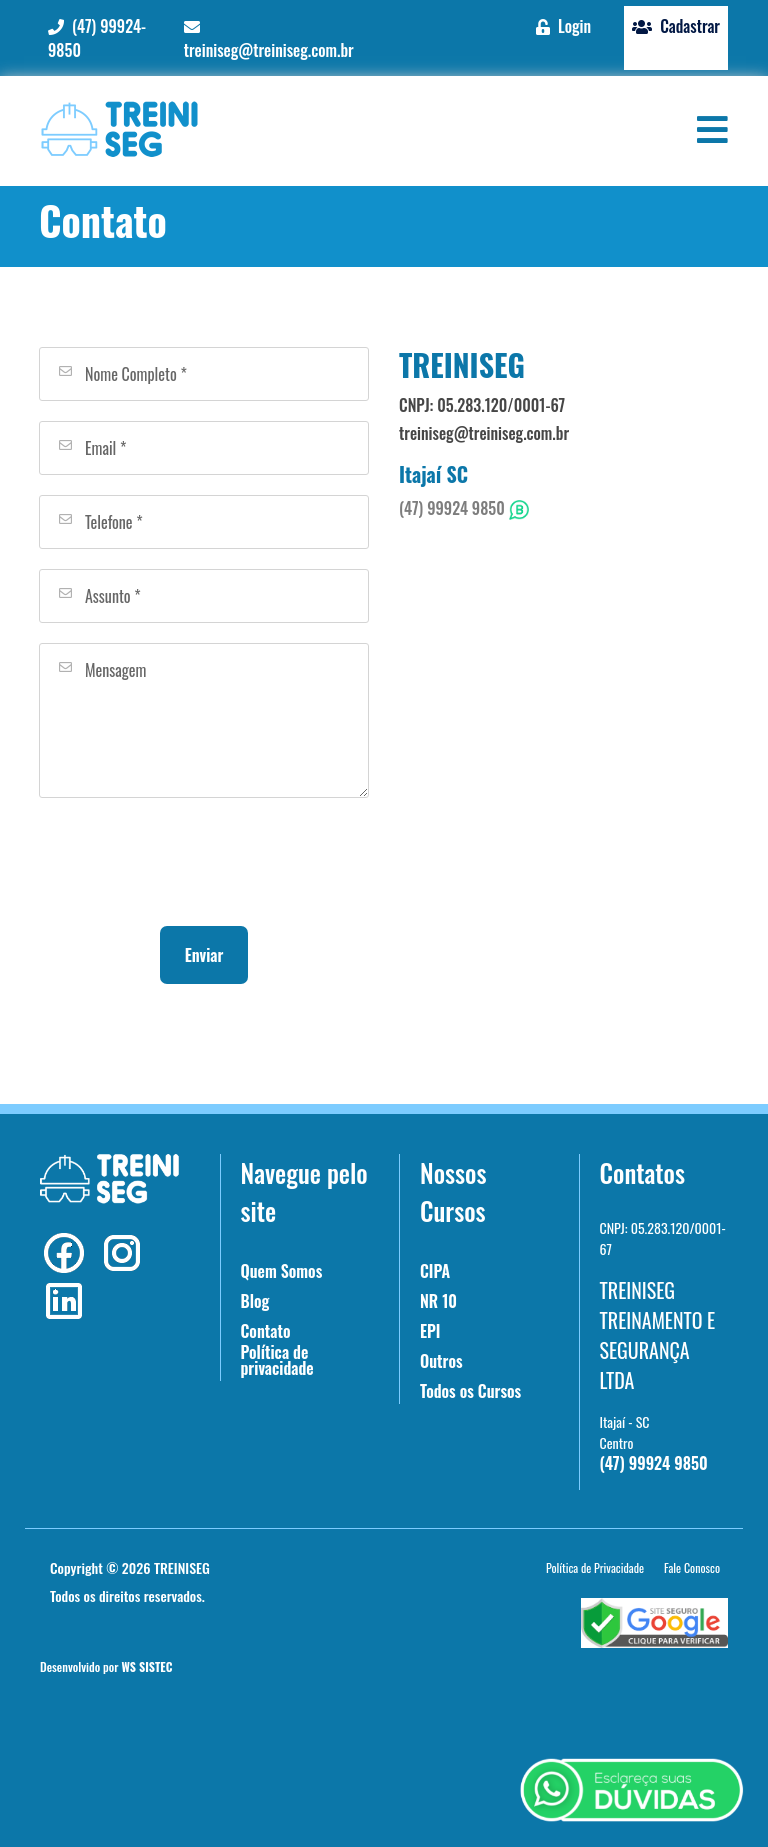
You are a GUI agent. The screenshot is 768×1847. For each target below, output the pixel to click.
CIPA (435, 1271)
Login (563, 26)
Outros (441, 1361)
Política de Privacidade (595, 1567)
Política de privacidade (277, 1360)
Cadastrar (676, 26)
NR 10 (438, 1301)
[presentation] (204, 862)
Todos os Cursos (470, 1391)
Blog (255, 1301)
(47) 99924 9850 (464, 508)
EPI (430, 1331)
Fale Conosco (692, 1567)
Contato (266, 1331)
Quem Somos (282, 1271)
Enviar (204, 955)
